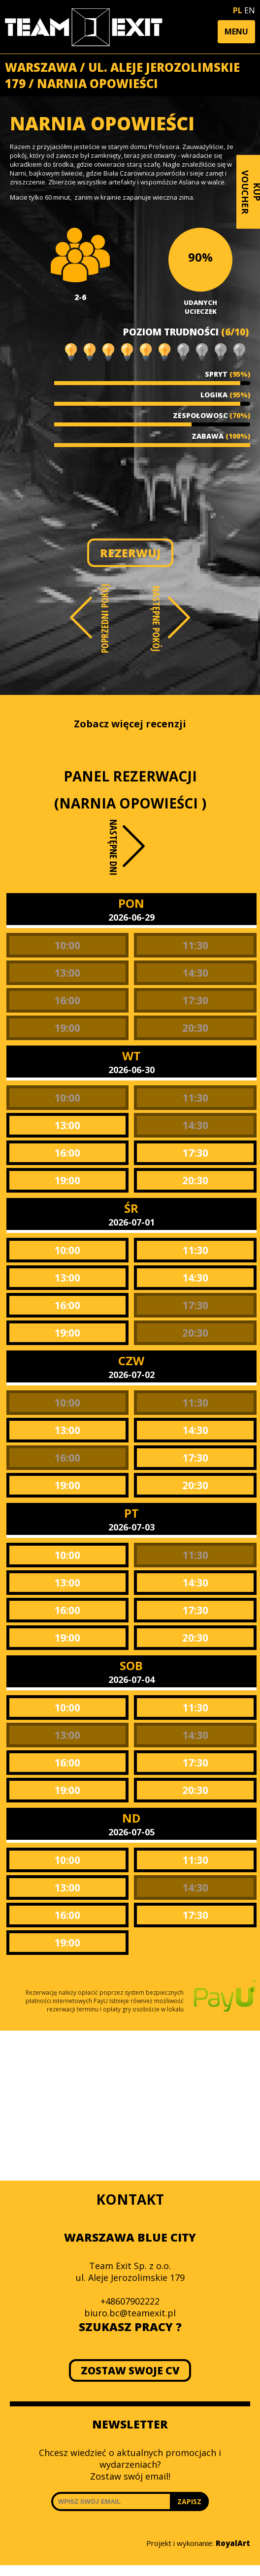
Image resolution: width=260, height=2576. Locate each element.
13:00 (67, 973)
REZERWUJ (130, 553)
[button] (236, 31)
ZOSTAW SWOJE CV (130, 2370)
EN (249, 10)
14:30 (195, 973)
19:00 (67, 1028)
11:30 (195, 945)
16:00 (67, 1000)
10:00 (67, 945)
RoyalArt (233, 2543)
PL (237, 10)
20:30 (195, 1028)
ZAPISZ (189, 2501)
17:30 (195, 1000)
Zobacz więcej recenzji (130, 723)
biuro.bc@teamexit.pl (130, 2313)
